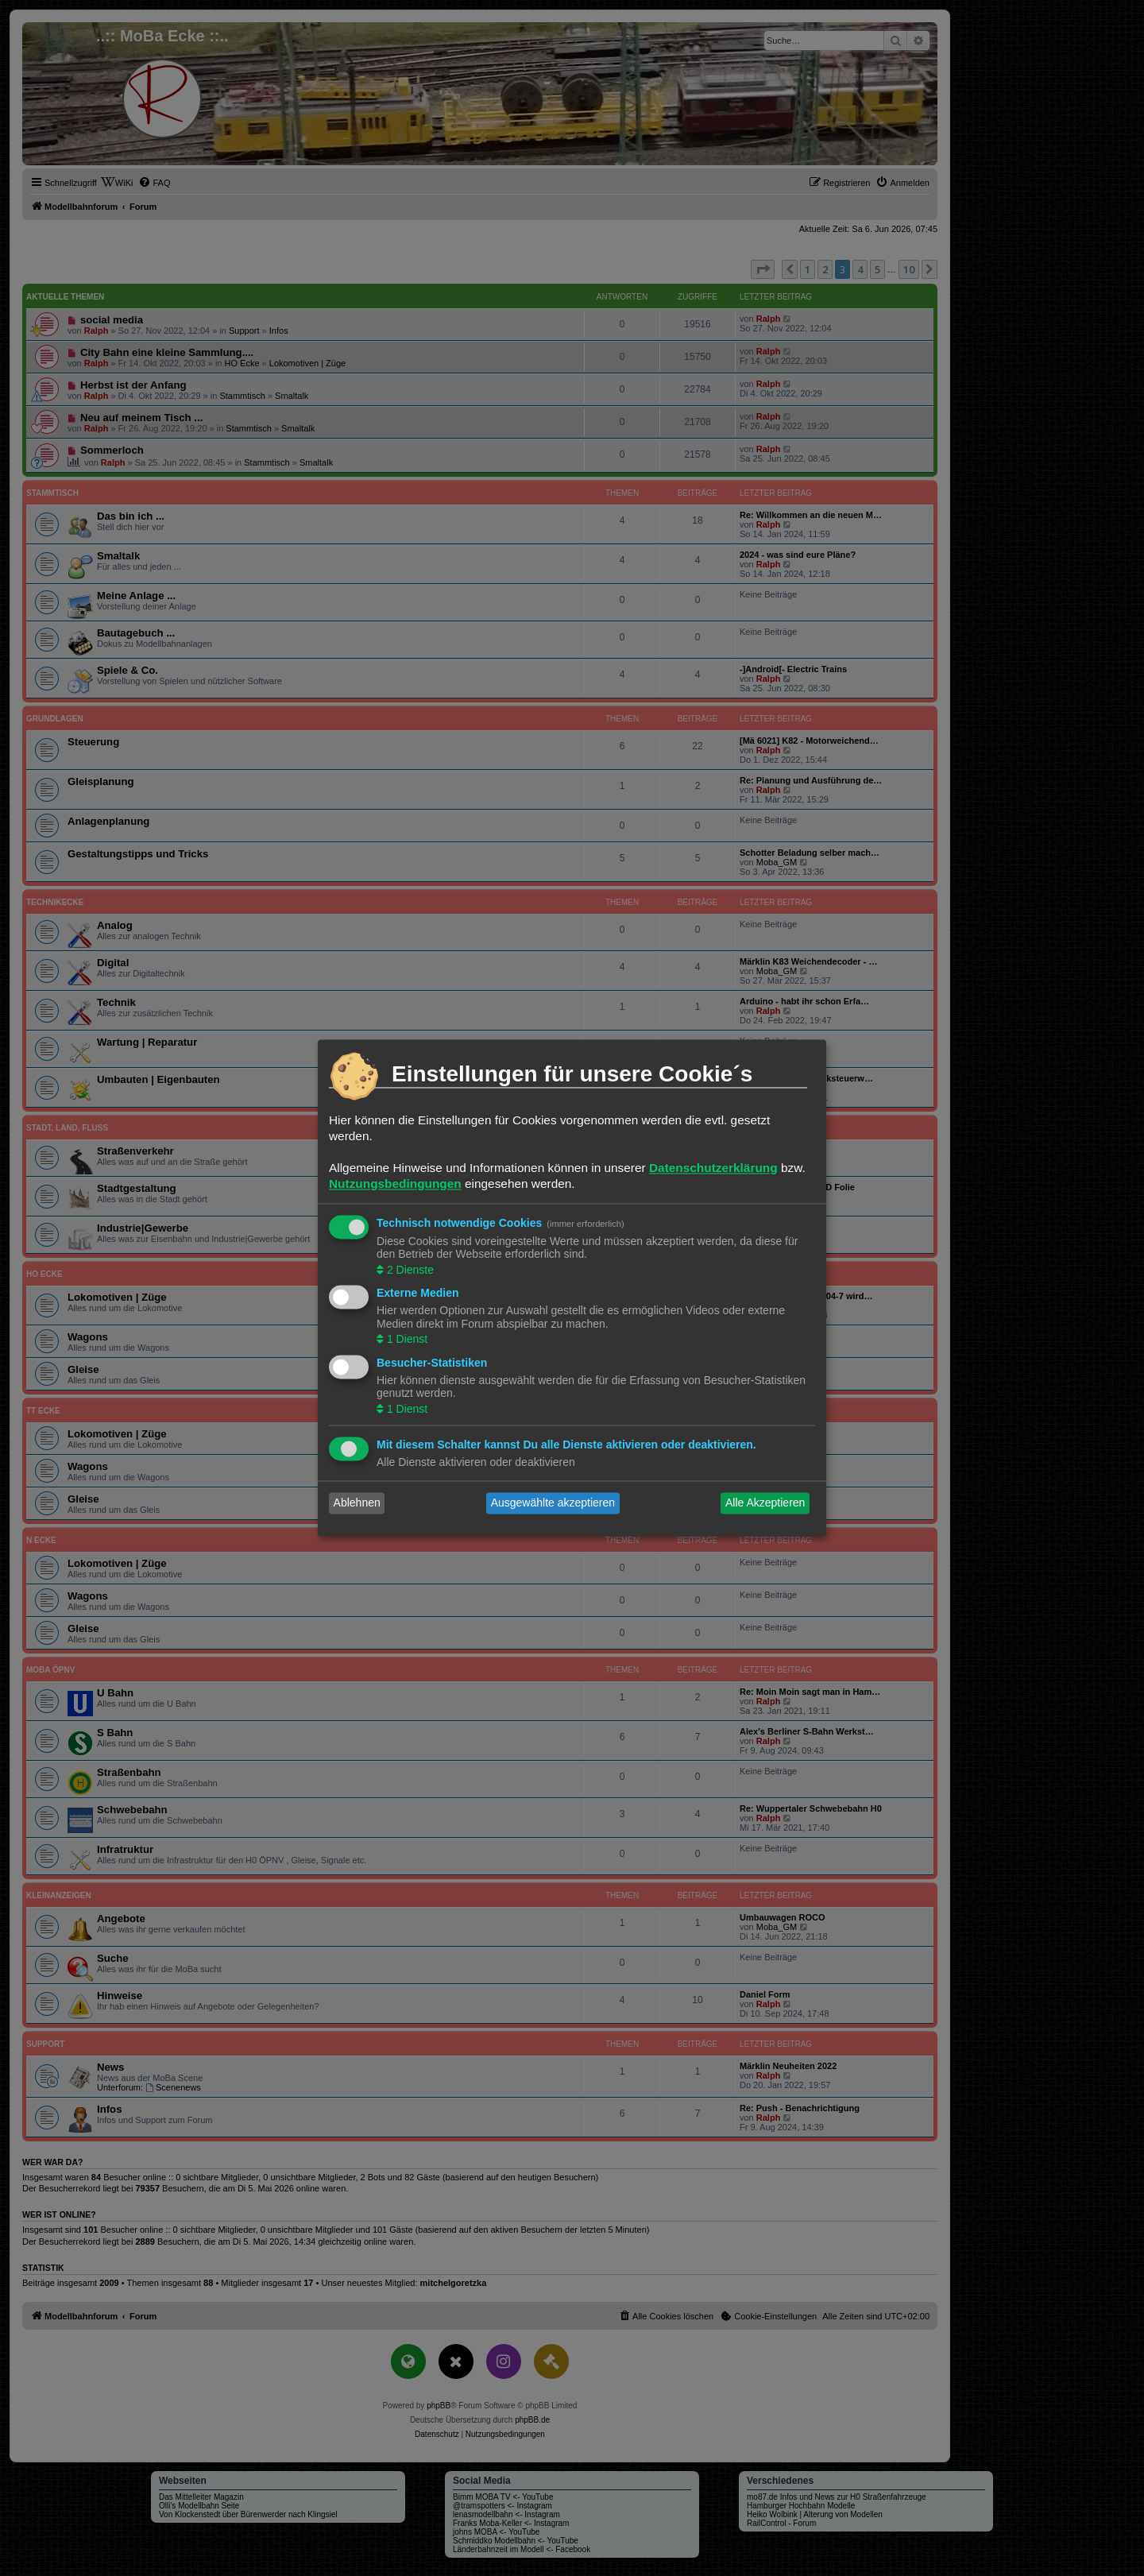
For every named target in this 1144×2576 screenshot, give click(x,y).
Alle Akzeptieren (765, 1503)
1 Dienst (405, 1339)
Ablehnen (357, 1503)
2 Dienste (409, 1269)
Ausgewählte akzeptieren (553, 1503)
